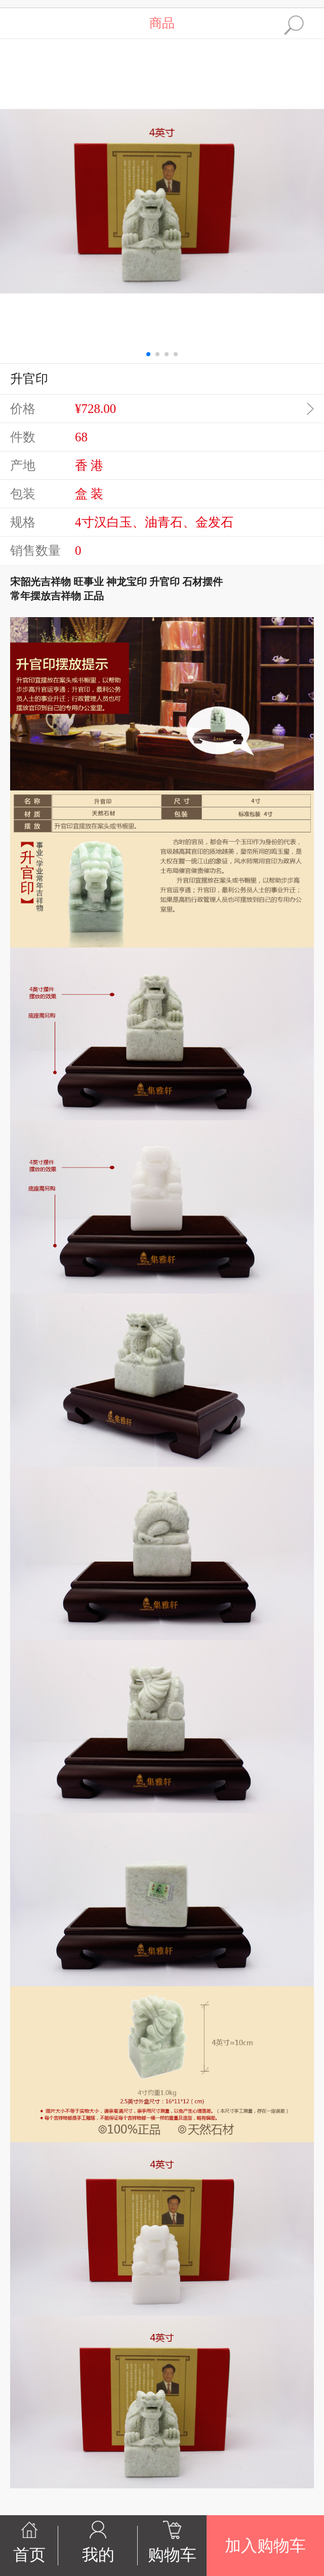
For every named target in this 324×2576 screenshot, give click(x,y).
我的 (98, 2555)
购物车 (172, 2555)
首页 (29, 2555)
